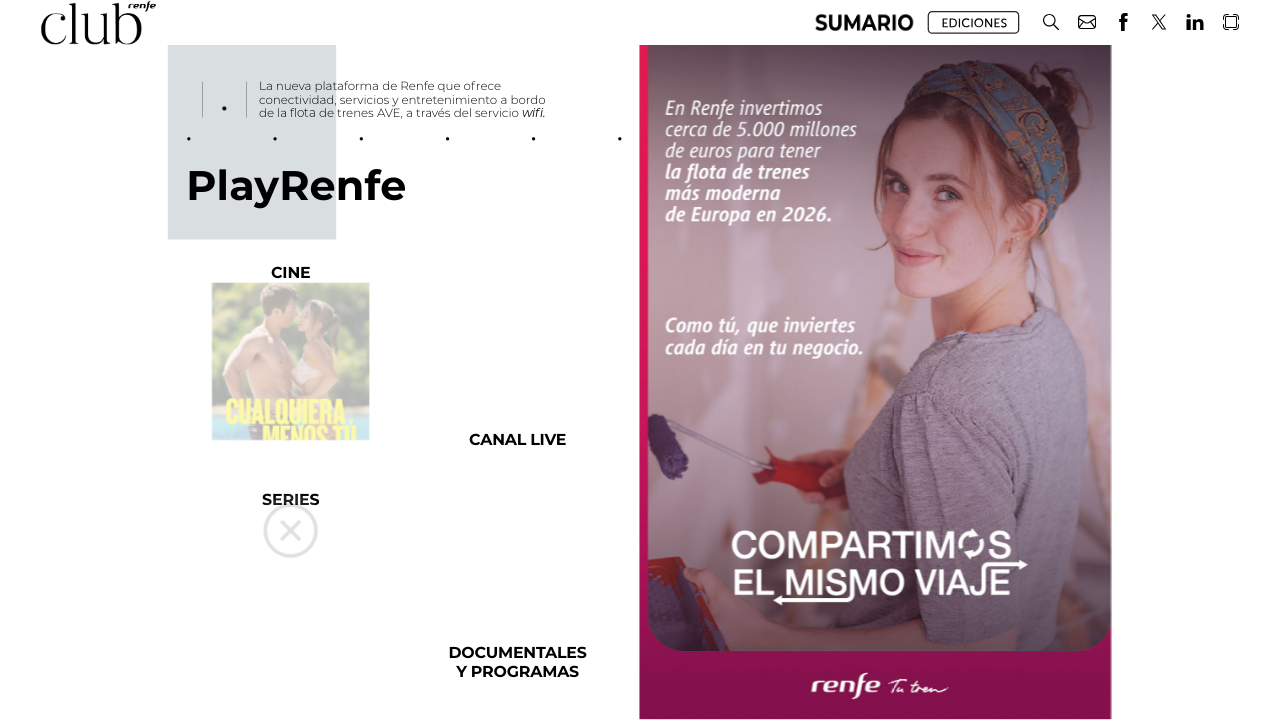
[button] (1051, 22)
